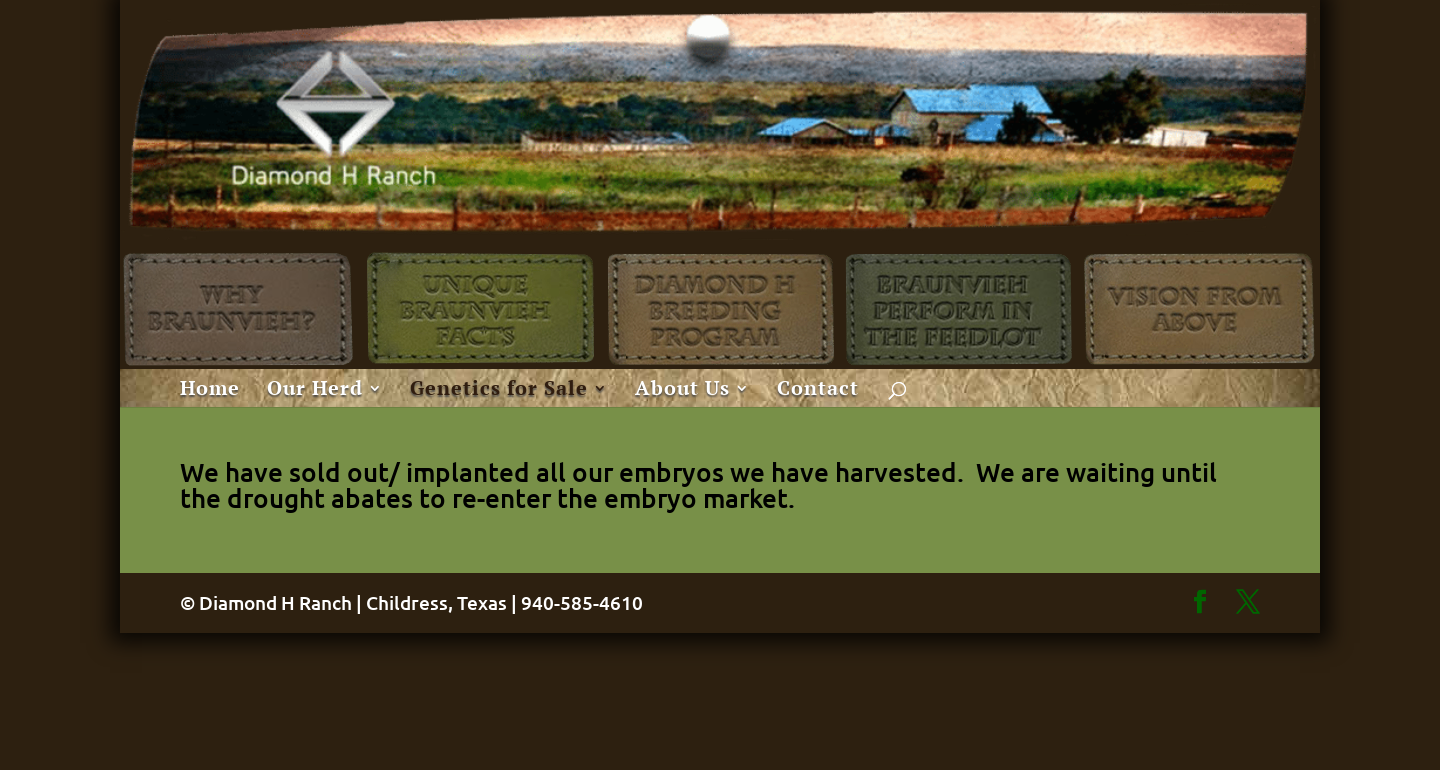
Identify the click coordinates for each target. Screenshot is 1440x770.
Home (210, 391)
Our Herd (315, 391)
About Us (682, 391)
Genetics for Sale (499, 391)
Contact (818, 391)
